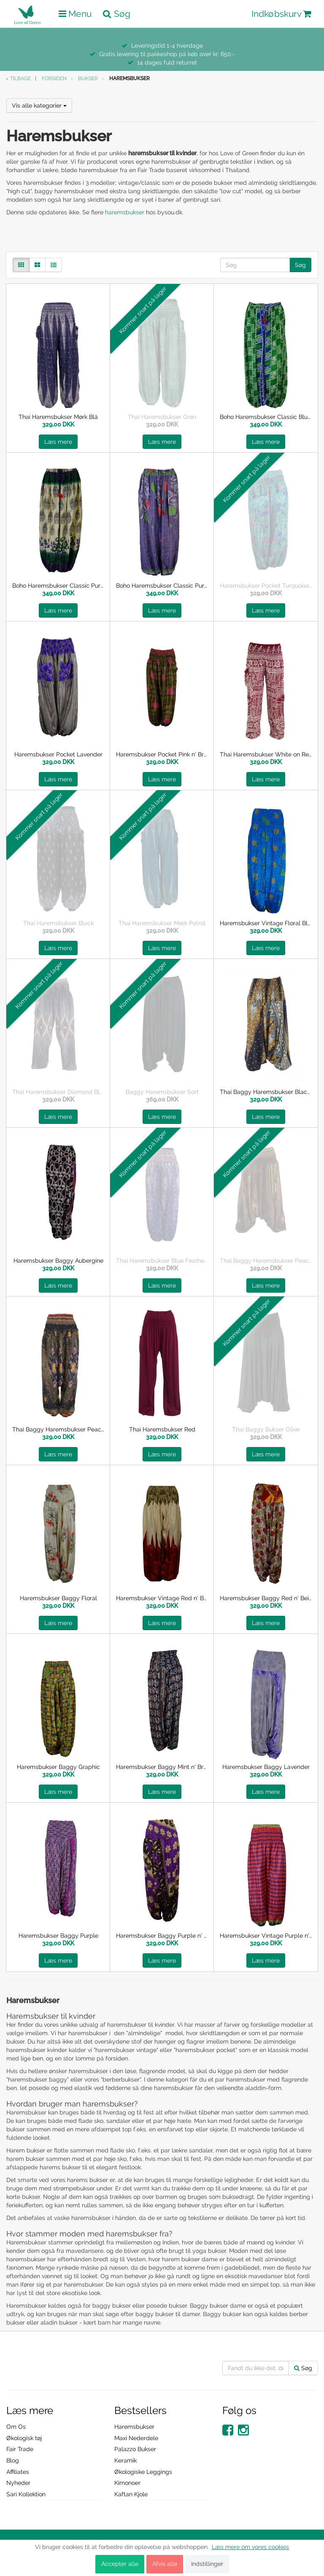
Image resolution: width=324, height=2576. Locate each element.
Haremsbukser (134, 2426)
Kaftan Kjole (131, 2494)
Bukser (88, 78)
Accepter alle (119, 2563)
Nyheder (18, 2482)
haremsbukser (124, 212)
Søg (300, 265)
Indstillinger (207, 2563)
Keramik (125, 2460)
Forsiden (54, 78)
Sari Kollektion (26, 2494)
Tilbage (20, 78)
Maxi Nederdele (136, 2438)
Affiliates (17, 2471)
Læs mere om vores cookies (250, 2547)
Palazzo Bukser (135, 2449)
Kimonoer (127, 2482)
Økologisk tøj (24, 2438)
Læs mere (58, 441)
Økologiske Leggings (143, 2471)
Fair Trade (19, 2449)
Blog (12, 2460)
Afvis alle (164, 2563)
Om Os (16, 2426)
